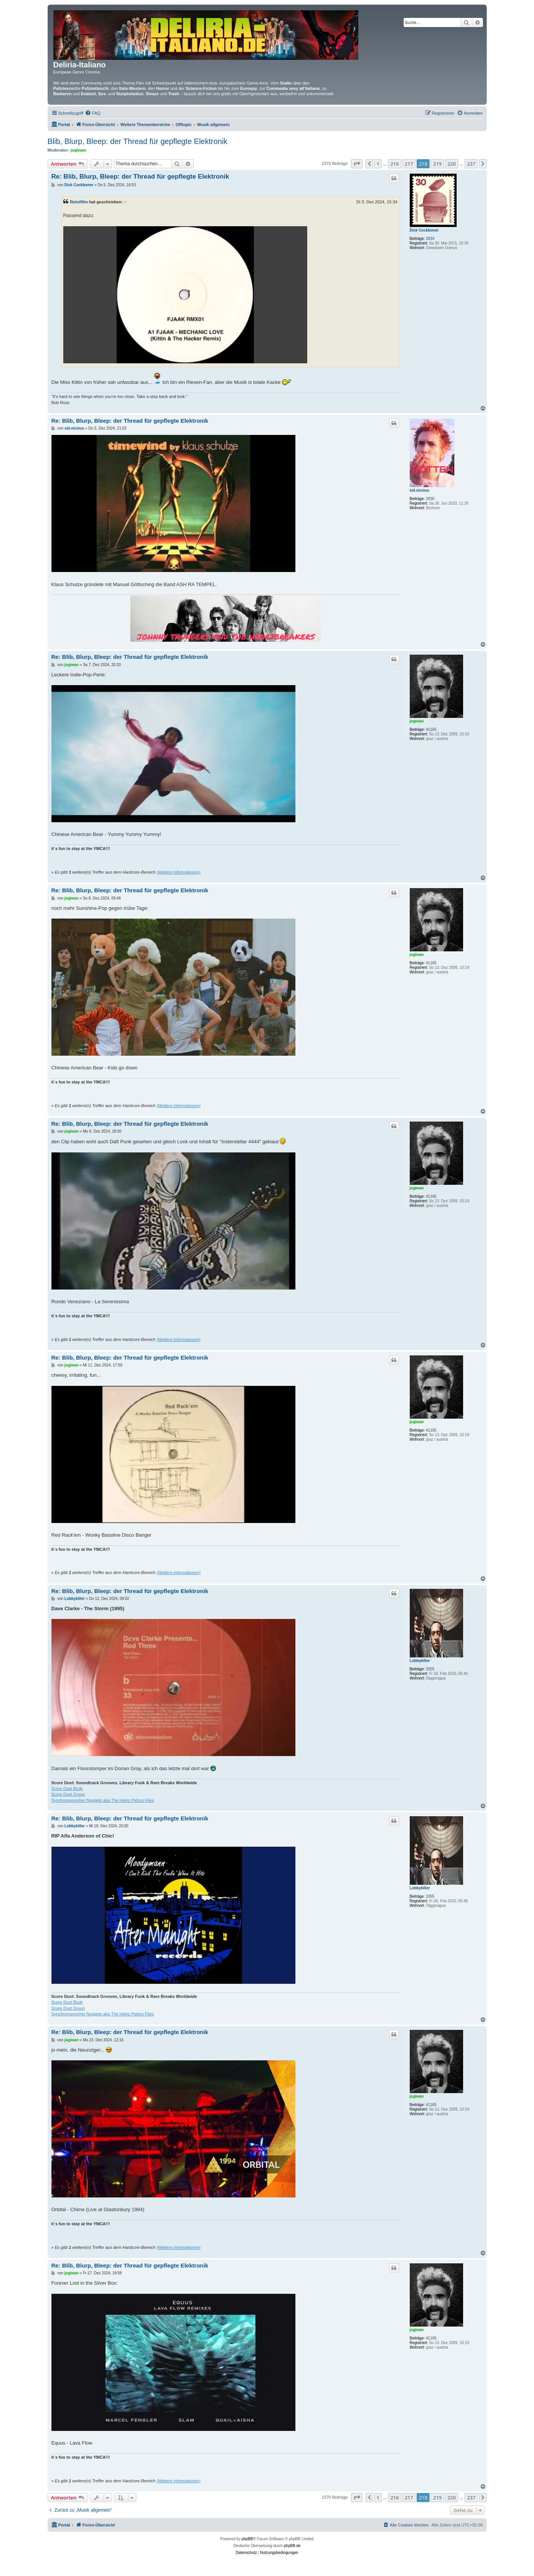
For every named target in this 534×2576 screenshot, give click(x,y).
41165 (431, 729)
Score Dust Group (68, 1794)
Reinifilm (79, 202)
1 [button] (378, 163)
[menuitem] (92, 113)
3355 (430, 1669)
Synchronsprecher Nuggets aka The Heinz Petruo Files (102, 1800)
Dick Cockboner (424, 230)
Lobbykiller (420, 1661)
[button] (356, 163)
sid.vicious (420, 490)
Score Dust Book (67, 1788)
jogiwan (78, 150)
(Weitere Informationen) (178, 872)
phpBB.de (292, 2546)
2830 (430, 499)
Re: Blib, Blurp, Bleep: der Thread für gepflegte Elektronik (140, 176)
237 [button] (471, 163)
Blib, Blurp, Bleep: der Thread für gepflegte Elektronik (138, 141)
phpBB (247, 2539)
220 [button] (451, 163)
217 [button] (409, 163)
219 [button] (437, 163)
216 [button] (394, 163)
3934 (430, 239)
